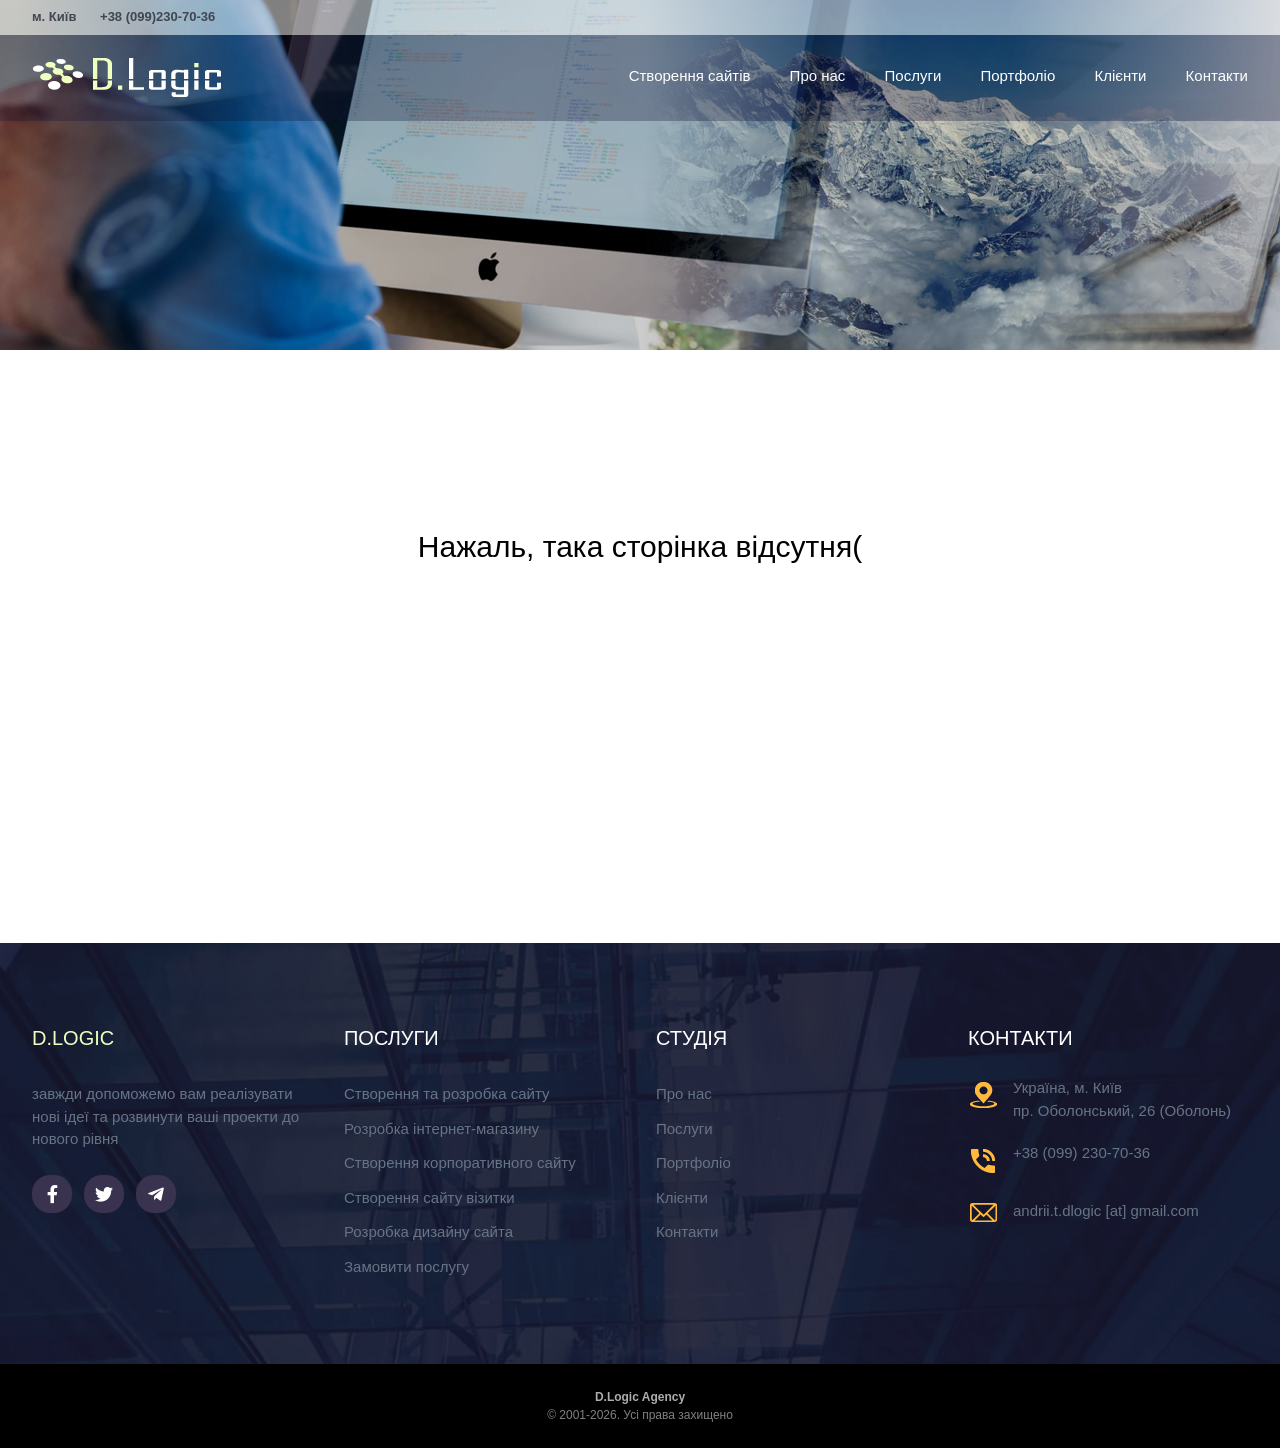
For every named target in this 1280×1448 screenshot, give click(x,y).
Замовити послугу (406, 1266)
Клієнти (1120, 75)
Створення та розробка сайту (446, 1093)
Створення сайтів (690, 75)
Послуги (913, 75)
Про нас (818, 75)
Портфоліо (1017, 75)
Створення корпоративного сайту (460, 1162)
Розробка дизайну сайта (428, 1231)
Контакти (1217, 75)
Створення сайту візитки (429, 1197)
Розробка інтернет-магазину (441, 1128)
